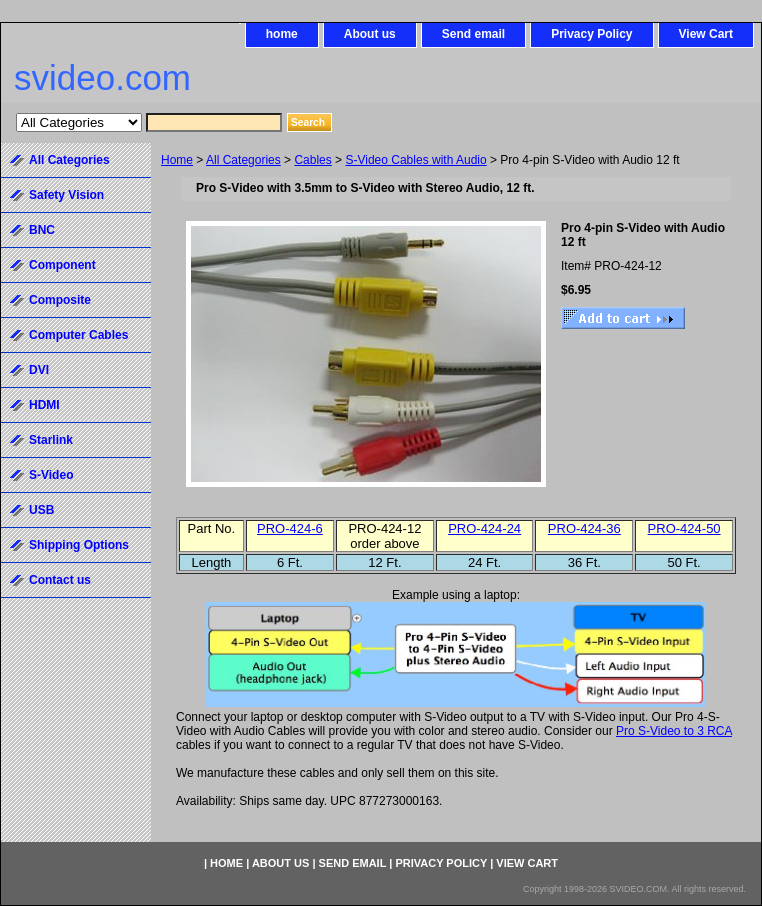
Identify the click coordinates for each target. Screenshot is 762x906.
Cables (312, 160)
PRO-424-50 (684, 528)
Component (62, 265)
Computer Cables (78, 335)
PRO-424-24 (484, 528)
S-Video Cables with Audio (415, 160)
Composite (60, 300)
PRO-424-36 (584, 528)
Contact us (60, 580)
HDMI (44, 405)
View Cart (706, 34)
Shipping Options (79, 545)
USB (41, 510)
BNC (42, 230)
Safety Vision (66, 195)
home (282, 34)
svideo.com (102, 77)
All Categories (243, 160)
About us (370, 34)
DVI (39, 370)
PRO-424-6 (290, 528)
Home (177, 160)
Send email (473, 34)
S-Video (51, 475)
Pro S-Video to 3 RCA (674, 731)
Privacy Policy (591, 34)
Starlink (51, 440)
